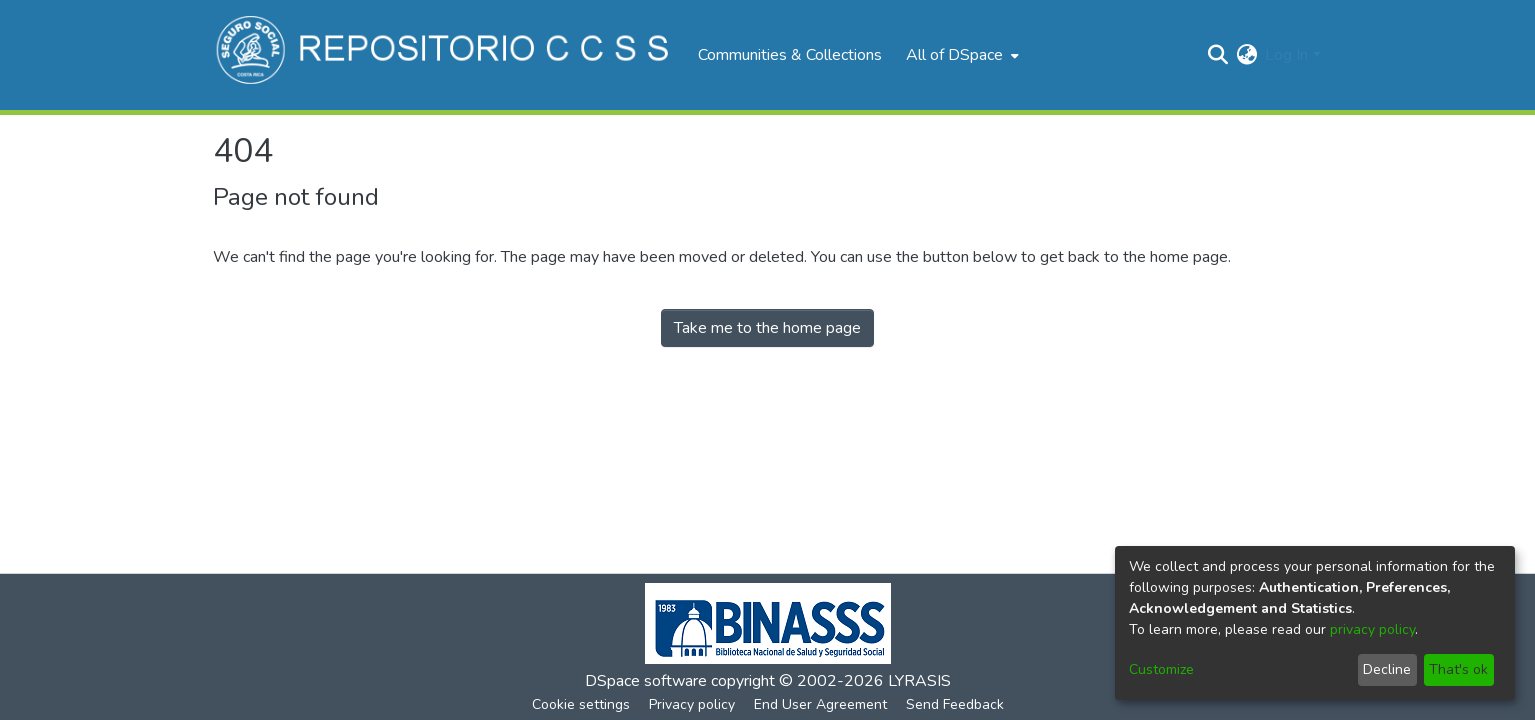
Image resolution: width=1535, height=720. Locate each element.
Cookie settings (581, 704)
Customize (1161, 669)
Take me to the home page (767, 328)
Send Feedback (955, 704)
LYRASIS (919, 681)
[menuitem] (960, 55)
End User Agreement (820, 704)
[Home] (445, 55)
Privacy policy (692, 704)
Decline (1387, 669)
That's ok (1458, 669)
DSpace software (646, 681)
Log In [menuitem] (1286, 55)
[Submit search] (1217, 55)
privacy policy (1372, 629)
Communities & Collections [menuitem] (790, 55)
